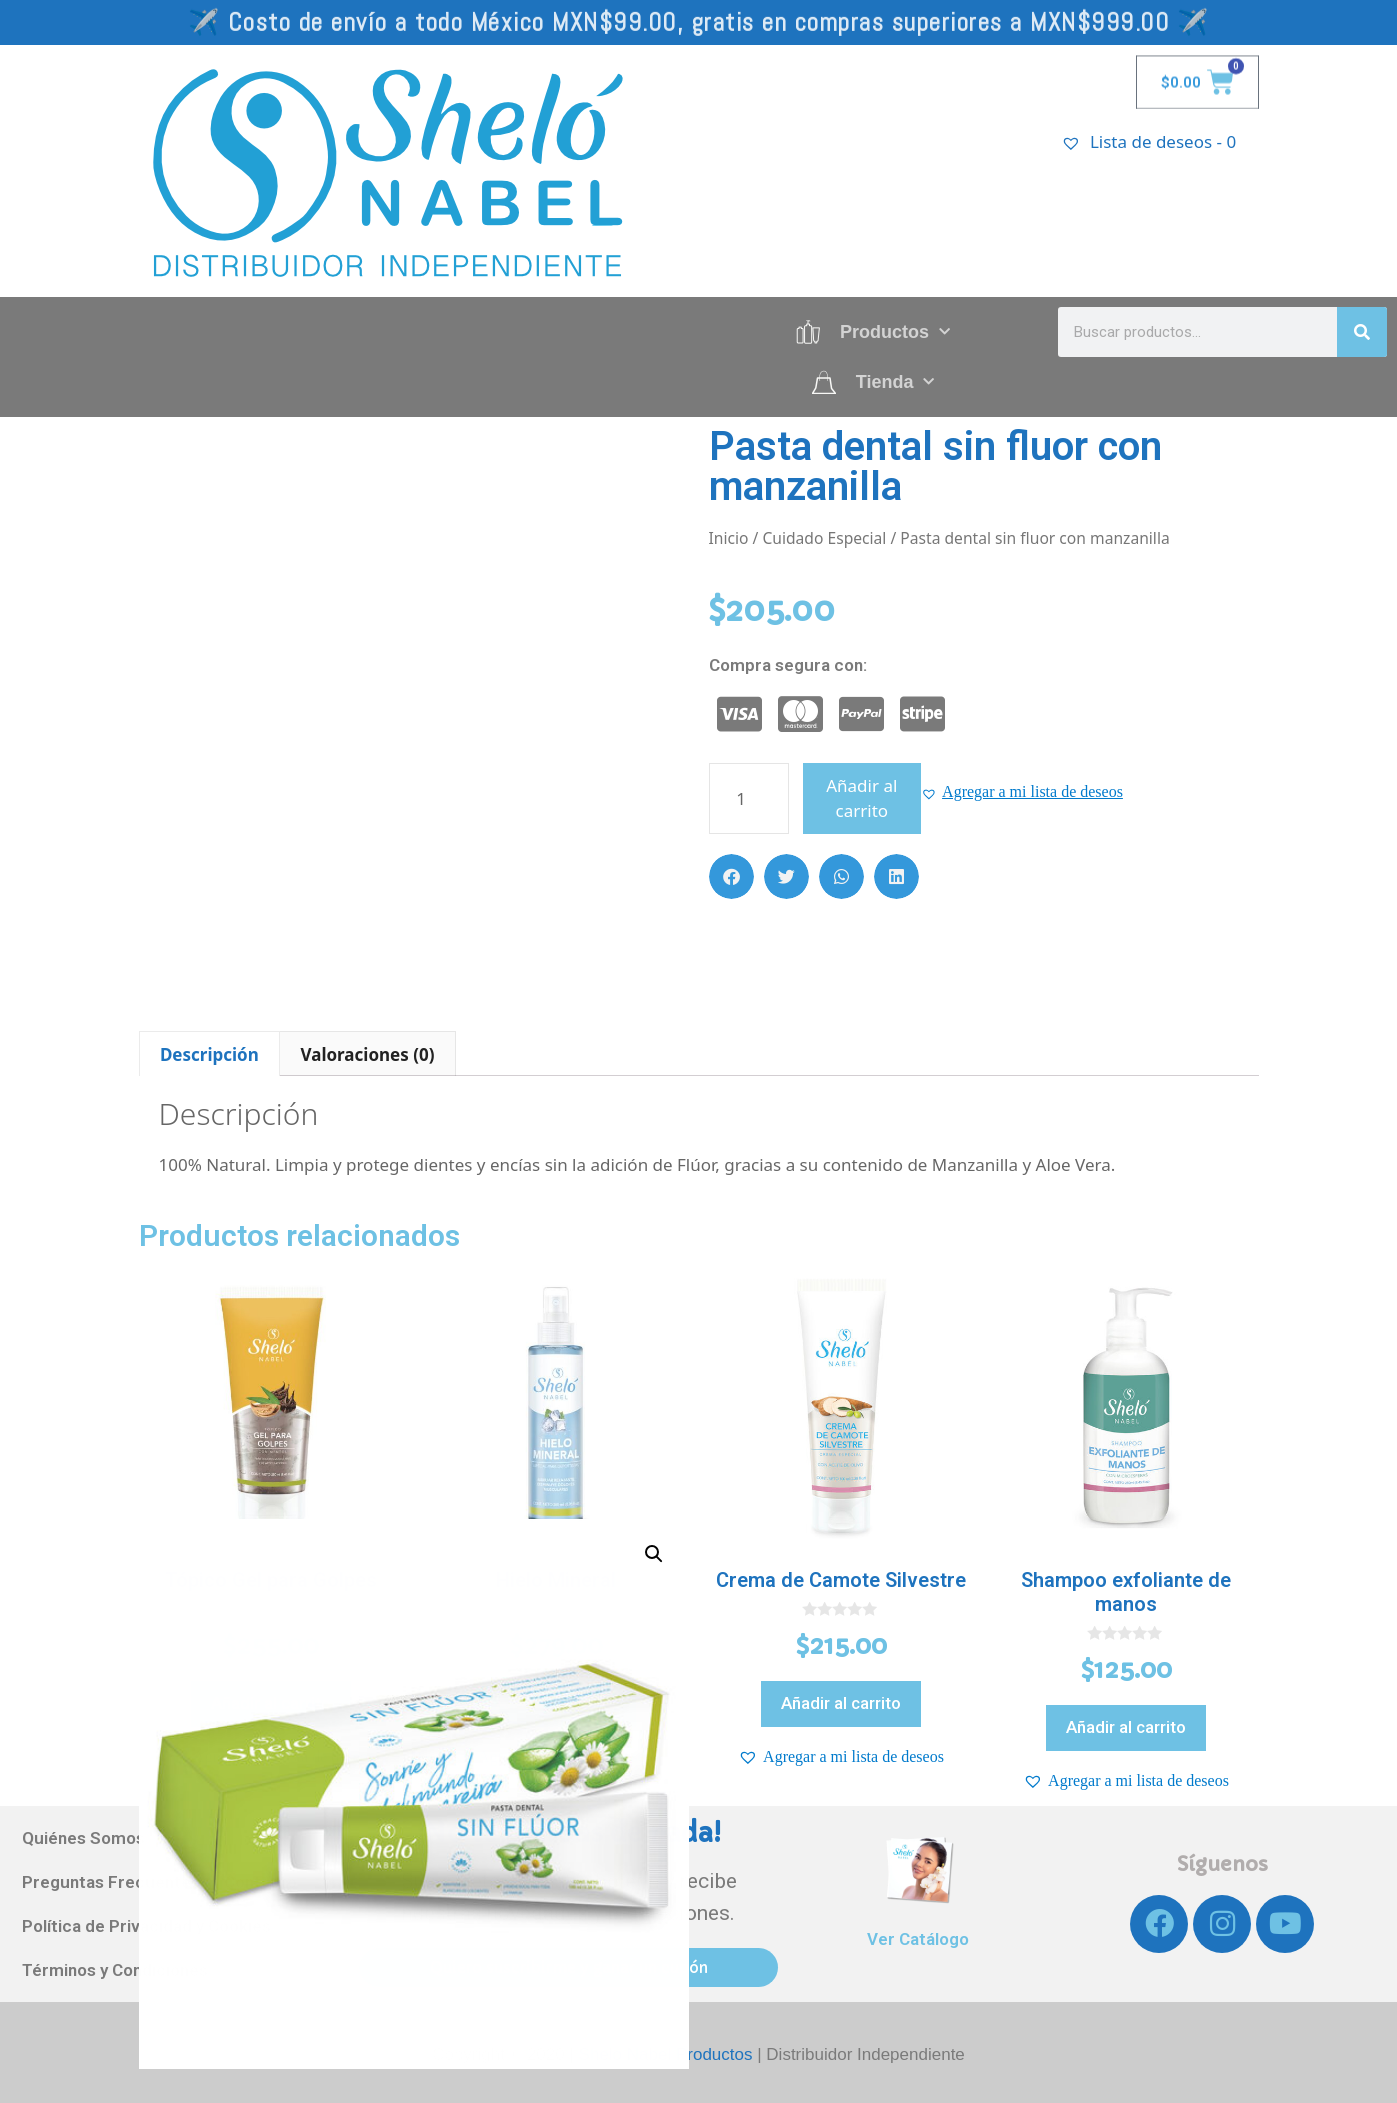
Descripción (209, 1054)
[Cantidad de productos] (749, 798)
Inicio (729, 538)
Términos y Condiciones (115, 1970)
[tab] (210, 1053)
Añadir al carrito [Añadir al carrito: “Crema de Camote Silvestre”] (841, 1703)
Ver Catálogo (918, 1939)
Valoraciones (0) (368, 1054)
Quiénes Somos (83, 1838)
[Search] (1362, 332)
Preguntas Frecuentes (111, 1882)
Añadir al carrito (861, 798)
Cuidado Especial (824, 538)
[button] (1022, 792)
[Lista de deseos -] (1188, 141)
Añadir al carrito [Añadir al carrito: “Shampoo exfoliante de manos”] (1126, 1727)
